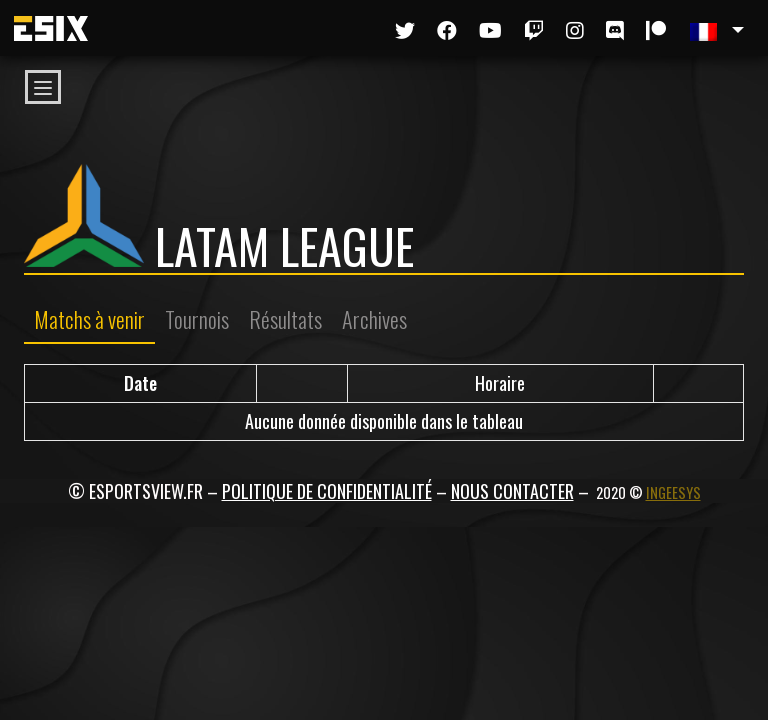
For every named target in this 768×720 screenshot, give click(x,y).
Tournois (197, 319)
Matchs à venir (89, 319)
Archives (374, 319)
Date (140, 383)
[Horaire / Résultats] (500, 384)
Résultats (285, 319)
